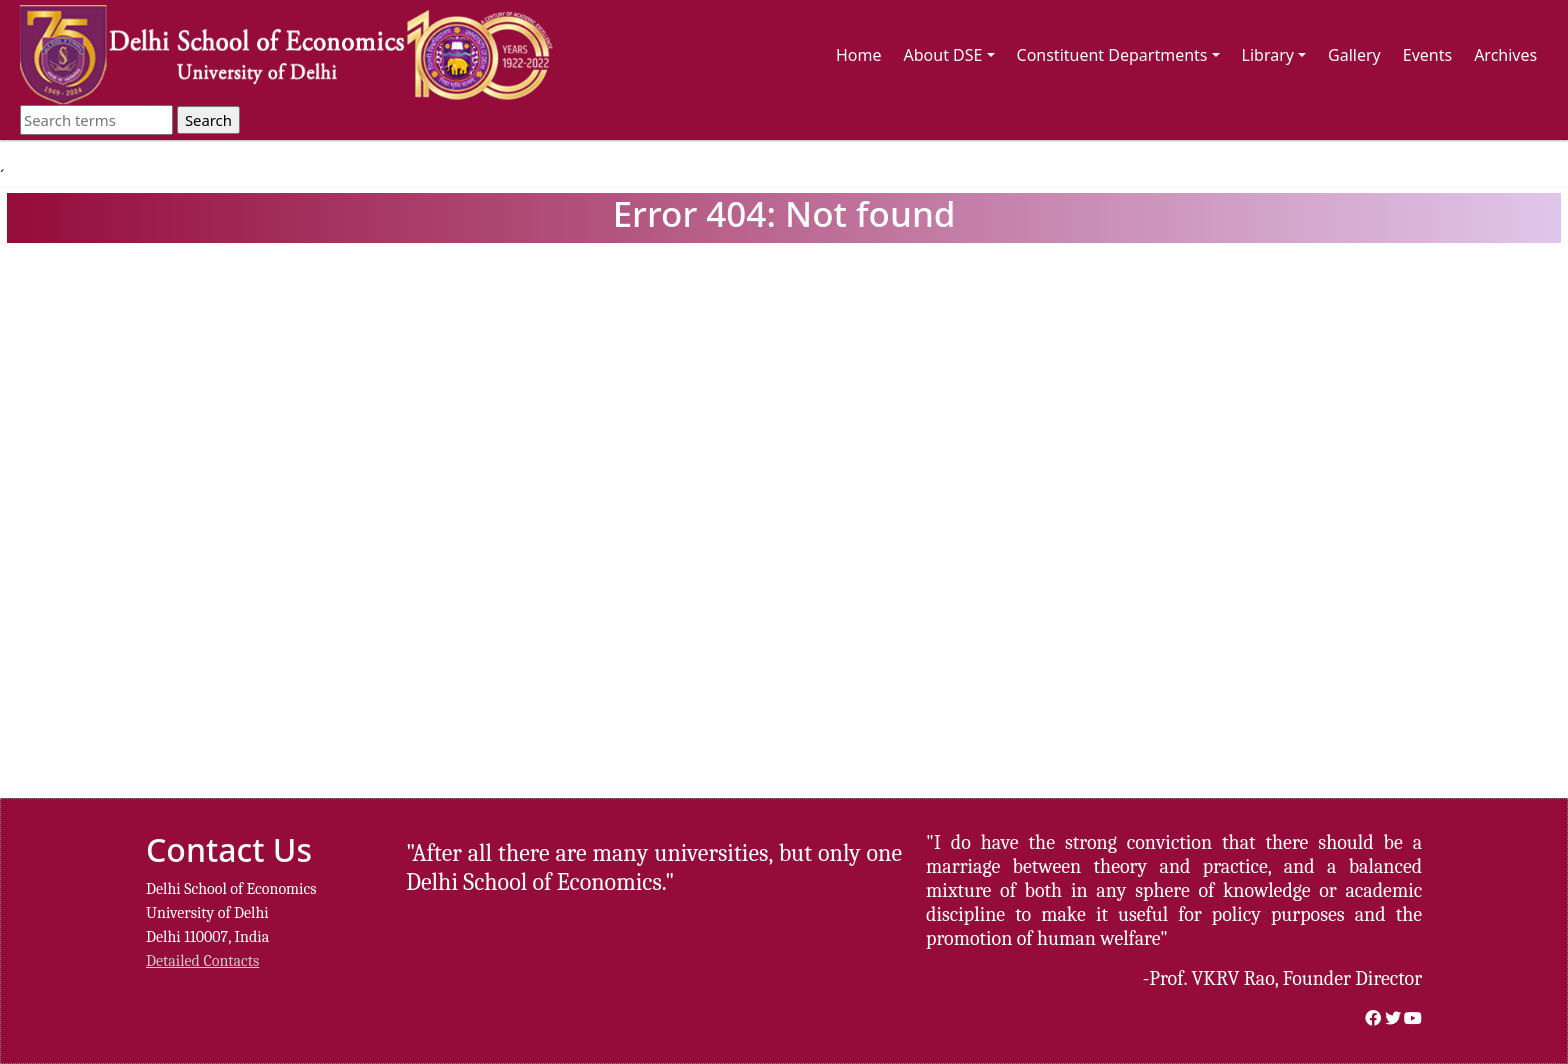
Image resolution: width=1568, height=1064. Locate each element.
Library (1274, 55)
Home (859, 55)
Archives (1505, 55)
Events (1427, 55)
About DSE (949, 55)
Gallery (1354, 55)
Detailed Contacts (202, 961)
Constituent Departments (1118, 55)
